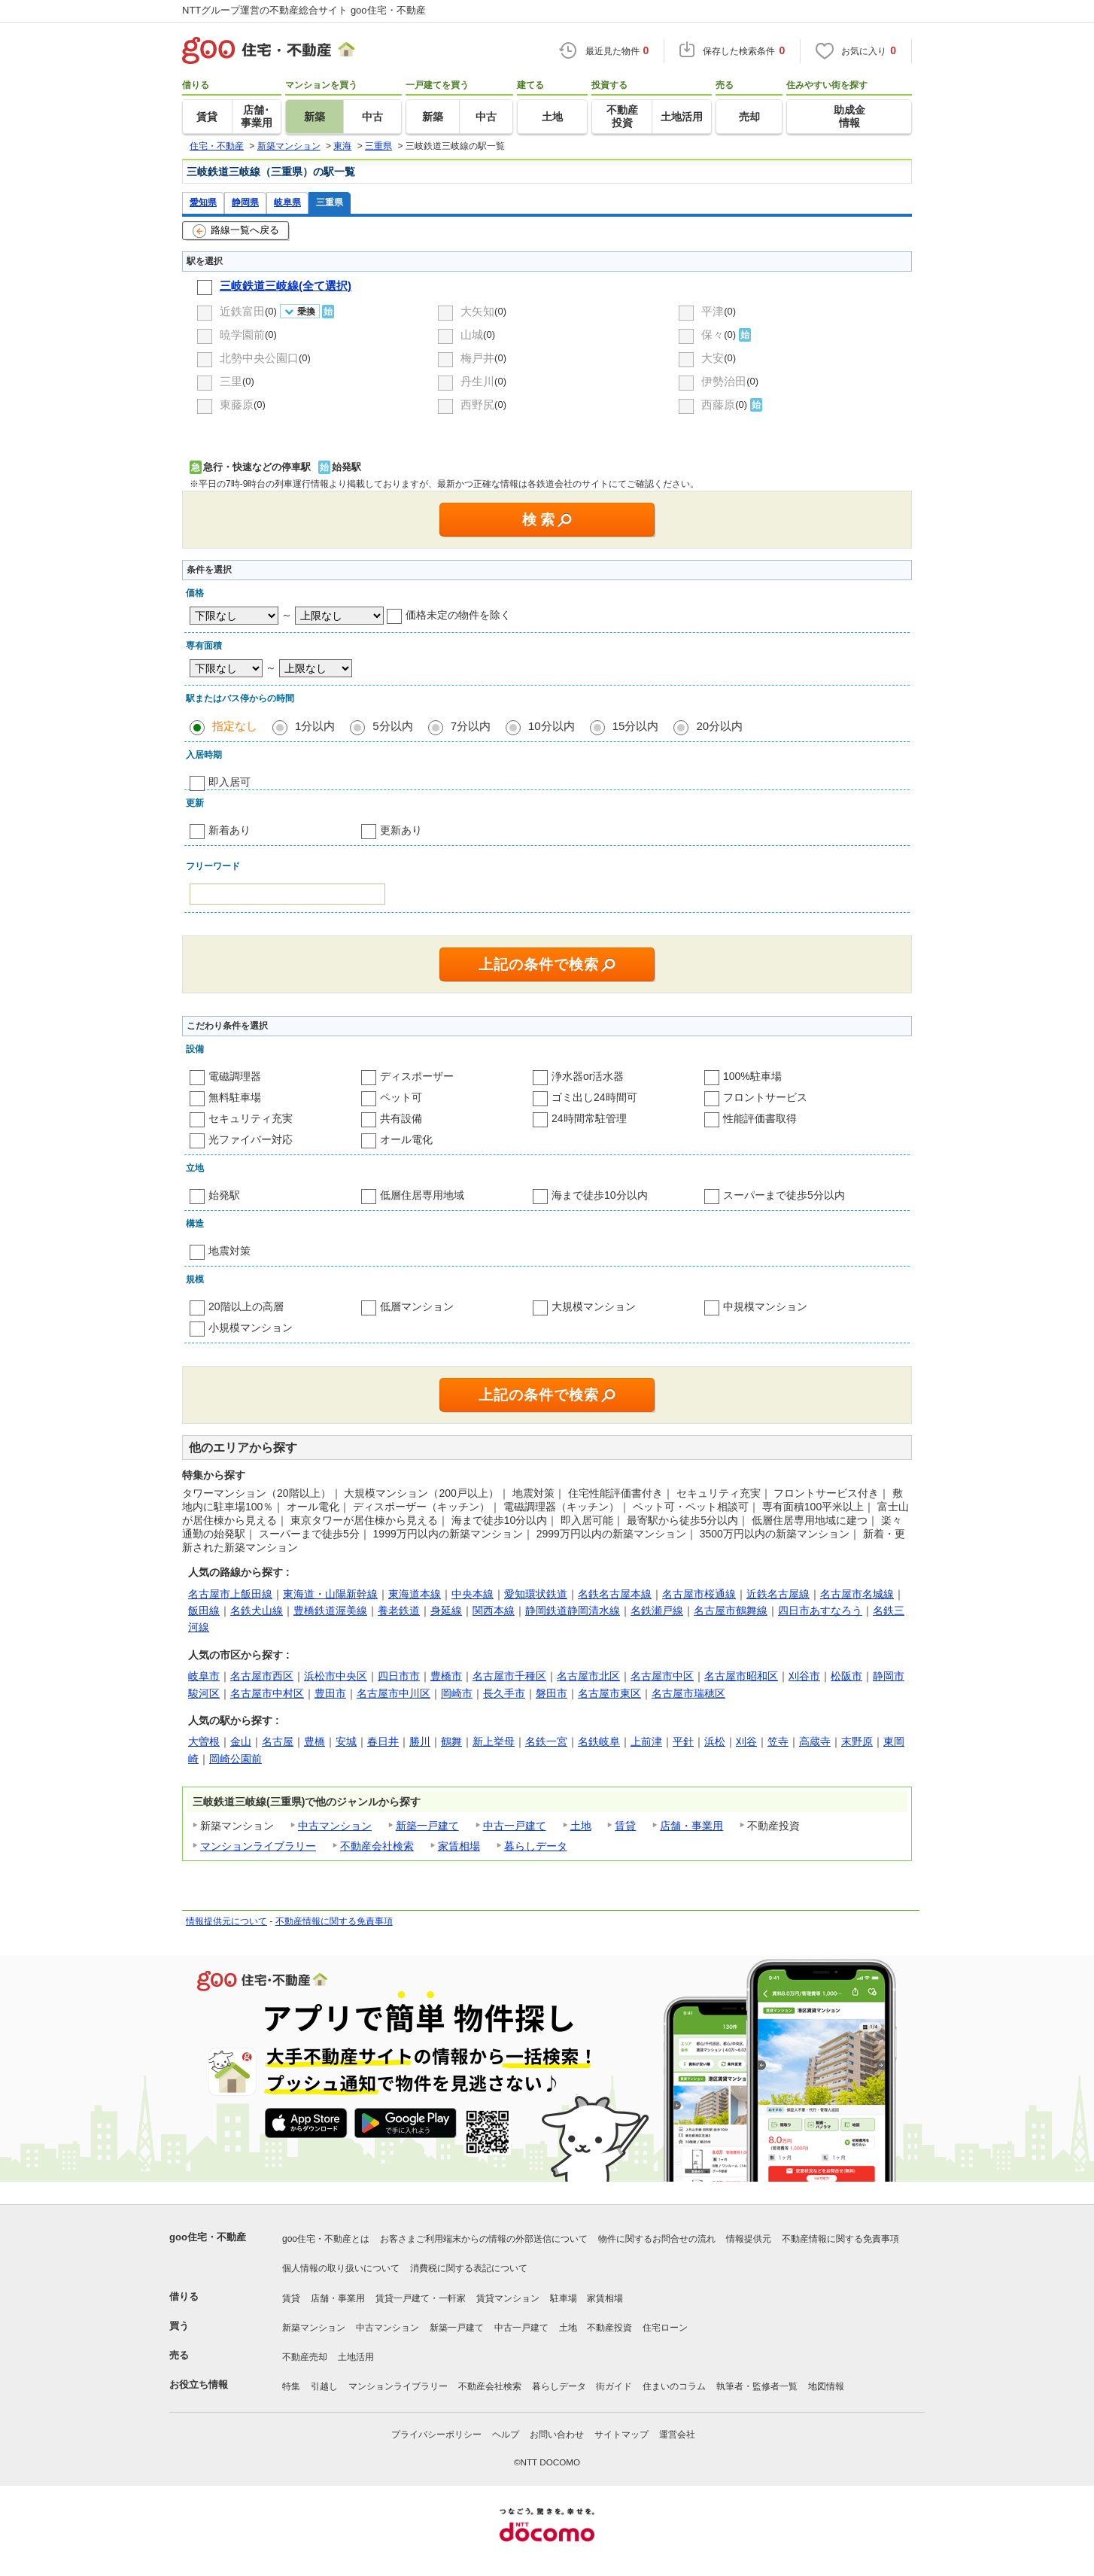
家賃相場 (459, 1846)
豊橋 (314, 1741)
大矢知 (477, 311)
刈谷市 (804, 1676)
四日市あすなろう (820, 1610)
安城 (346, 1741)
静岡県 (245, 202)
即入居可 (229, 782)
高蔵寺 (815, 1741)
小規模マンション (250, 1327)
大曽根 (204, 1741)
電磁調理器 (234, 1076)
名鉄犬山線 (256, 1610)
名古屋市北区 (588, 1676)
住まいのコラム (674, 2386)
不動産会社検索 (377, 1846)
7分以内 (471, 725)
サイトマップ (621, 2434)
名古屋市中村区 (267, 1693)
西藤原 (718, 404)
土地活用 (356, 2357)
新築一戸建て (427, 1826)
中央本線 (472, 1594)
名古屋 (277, 1741)
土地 (580, 1826)
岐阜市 (204, 1676)
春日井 (383, 1741)
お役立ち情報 (198, 2384)
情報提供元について (226, 1921)
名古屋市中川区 (393, 1693)
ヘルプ (505, 2434)
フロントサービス (765, 1097)
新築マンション (313, 2327)
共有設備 (401, 1118)
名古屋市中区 (662, 1676)
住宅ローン (665, 2327)
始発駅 (224, 1195)
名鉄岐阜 (599, 1741)
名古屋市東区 (609, 1693)
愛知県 (203, 202)
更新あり (401, 830)
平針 (683, 1741)
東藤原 (237, 404)
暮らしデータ (535, 1846)
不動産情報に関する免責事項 (334, 1921)
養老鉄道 (399, 1610)
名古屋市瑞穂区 (688, 1693)
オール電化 (406, 1139)
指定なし (234, 725)
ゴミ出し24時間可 (594, 1097)
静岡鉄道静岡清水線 (572, 1610)
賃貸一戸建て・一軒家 (420, 2298)
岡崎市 (457, 1693)
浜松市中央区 (335, 1676)
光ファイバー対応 (250, 1139)
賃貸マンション (507, 2298)
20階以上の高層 (246, 1306)
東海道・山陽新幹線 (330, 1594)
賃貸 (625, 1826)
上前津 (646, 1741)
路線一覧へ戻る (236, 231)
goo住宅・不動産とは (325, 2239)
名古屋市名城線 (857, 1594)
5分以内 (392, 725)
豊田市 (330, 1693)
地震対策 (229, 1251)
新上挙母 (494, 1741)
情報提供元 (748, 2239)
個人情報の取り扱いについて (341, 2268)
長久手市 (504, 1693)
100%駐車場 (752, 1076)
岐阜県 (287, 202)
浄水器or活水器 (588, 1076)
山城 (471, 334)
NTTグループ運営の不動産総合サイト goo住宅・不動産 (304, 10)
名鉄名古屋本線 (615, 1594)
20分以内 (719, 725)
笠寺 (778, 1741)
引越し (324, 2386)
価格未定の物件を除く (458, 615)
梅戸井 (477, 357)
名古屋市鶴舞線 (730, 1610)
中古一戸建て (514, 1826)
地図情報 (826, 2386)
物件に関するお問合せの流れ (657, 2239)
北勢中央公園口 (259, 357)
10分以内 (551, 725)
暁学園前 (242, 334)
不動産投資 (609, 2327)
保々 (712, 334)
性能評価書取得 (760, 1118)
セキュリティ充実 (250, 1118)
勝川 (419, 1741)
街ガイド (614, 2386)
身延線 (446, 1610)
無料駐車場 (234, 1097)
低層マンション (417, 1306)
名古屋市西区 (261, 1676)
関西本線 (494, 1610)
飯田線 (204, 1610)
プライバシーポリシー (436, 2434)
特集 (291, 2386)
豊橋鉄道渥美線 (330, 1610)
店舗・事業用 (691, 1826)
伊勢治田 (723, 381)
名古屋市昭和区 (741, 1676)
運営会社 (677, 2434)
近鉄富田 (242, 311)
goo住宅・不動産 (207, 2237)
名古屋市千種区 (509, 1676)
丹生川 (477, 381)
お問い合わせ (557, 2434)
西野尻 (477, 404)
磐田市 (551, 1693)
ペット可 (401, 1097)
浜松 (714, 1741)
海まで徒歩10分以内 (600, 1195)
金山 (240, 1741)
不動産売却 (304, 2357)
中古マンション (335, 1826)
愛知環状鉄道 (535, 1594)
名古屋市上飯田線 (230, 1594)
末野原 (857, 1741)
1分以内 (315, 725)
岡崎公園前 (235, 1759)
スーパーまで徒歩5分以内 (784, 1195)
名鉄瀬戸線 (657, 1610)
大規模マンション (594, 1306)
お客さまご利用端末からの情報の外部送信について (484, 2239)
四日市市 (399, 1676)
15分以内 (635, 725)
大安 (712, 357)
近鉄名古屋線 (778, 1594)
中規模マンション (765, 1306)
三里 (231, 381)
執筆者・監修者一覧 (757, 2386)
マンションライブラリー (258, 1846)
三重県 (329, 202)
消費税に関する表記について (468, 2268)
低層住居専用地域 (422, 1195)
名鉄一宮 (546, 1741)
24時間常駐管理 (589, 1118)
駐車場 (563, 2298)
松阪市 (846, 1676)
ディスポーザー (417, 1076)
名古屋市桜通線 (699, 1594)
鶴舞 (451, 1741)
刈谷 (746, 1741)
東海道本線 (414, 1594)
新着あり (229, 830)
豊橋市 (446, 1676)
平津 (712, 311)
